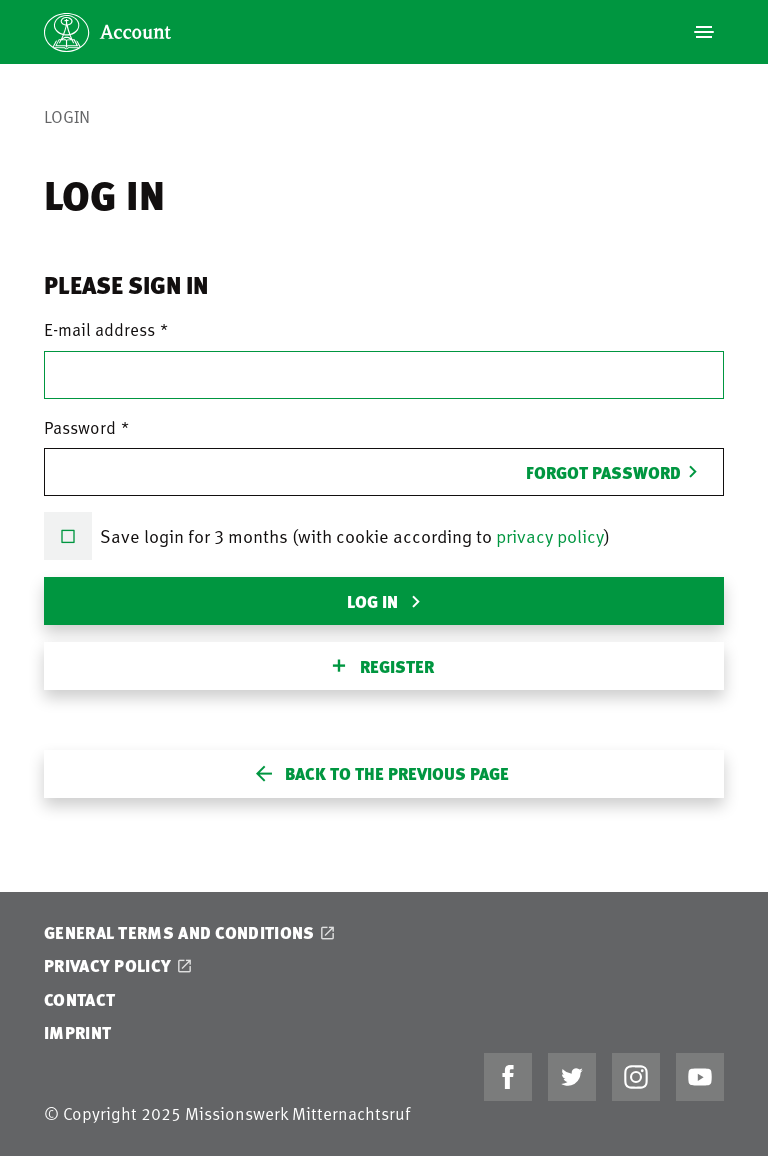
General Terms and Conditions (179, 932)
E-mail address (99, 329)
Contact (79, 999)
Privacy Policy (107, 965)
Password (80, 427)
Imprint (77, 1032)
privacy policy (550, 535)
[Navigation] (704, 32)
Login (67, 116)
